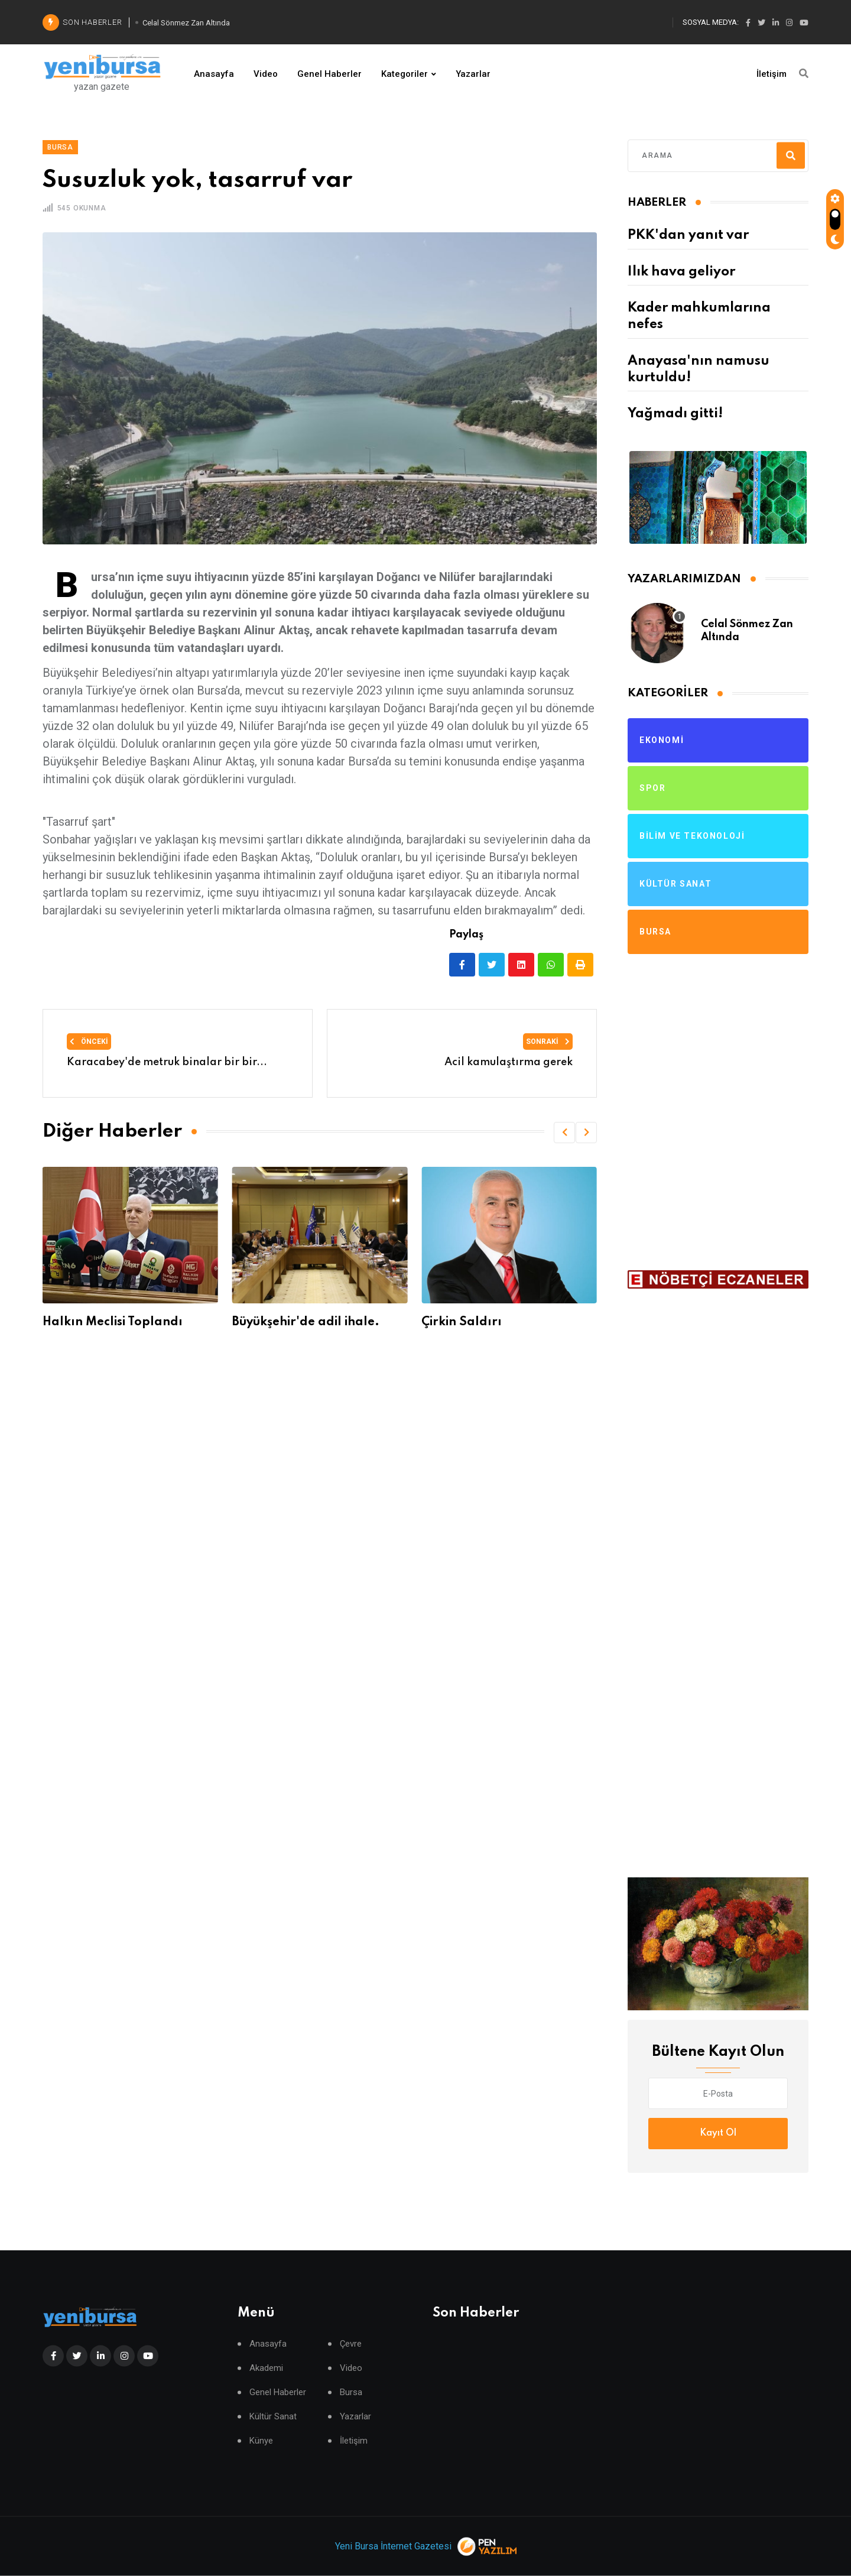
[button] (564, 1132)
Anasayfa (214, 74)
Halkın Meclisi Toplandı (300, 1322)
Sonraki (548, 1041)
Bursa (351, 2392)
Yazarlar (473, 74)
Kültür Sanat (273, 2416)
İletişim (771, 74)
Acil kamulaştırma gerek (508, 1062)
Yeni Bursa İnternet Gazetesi (393, 2546)
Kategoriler (404, 74)
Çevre (351, 2344)
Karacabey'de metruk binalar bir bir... (167, 1062)
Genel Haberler (329, 74)
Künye (261, 2441)
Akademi (266, 2368)
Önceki (89, 1041)
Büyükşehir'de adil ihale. (493, 1322)
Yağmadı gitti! (675, 413)
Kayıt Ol (718, 2133)
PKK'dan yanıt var (688, 235)
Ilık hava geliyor (681, 271)
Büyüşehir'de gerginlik (107, 1322)
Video (266, 74)
